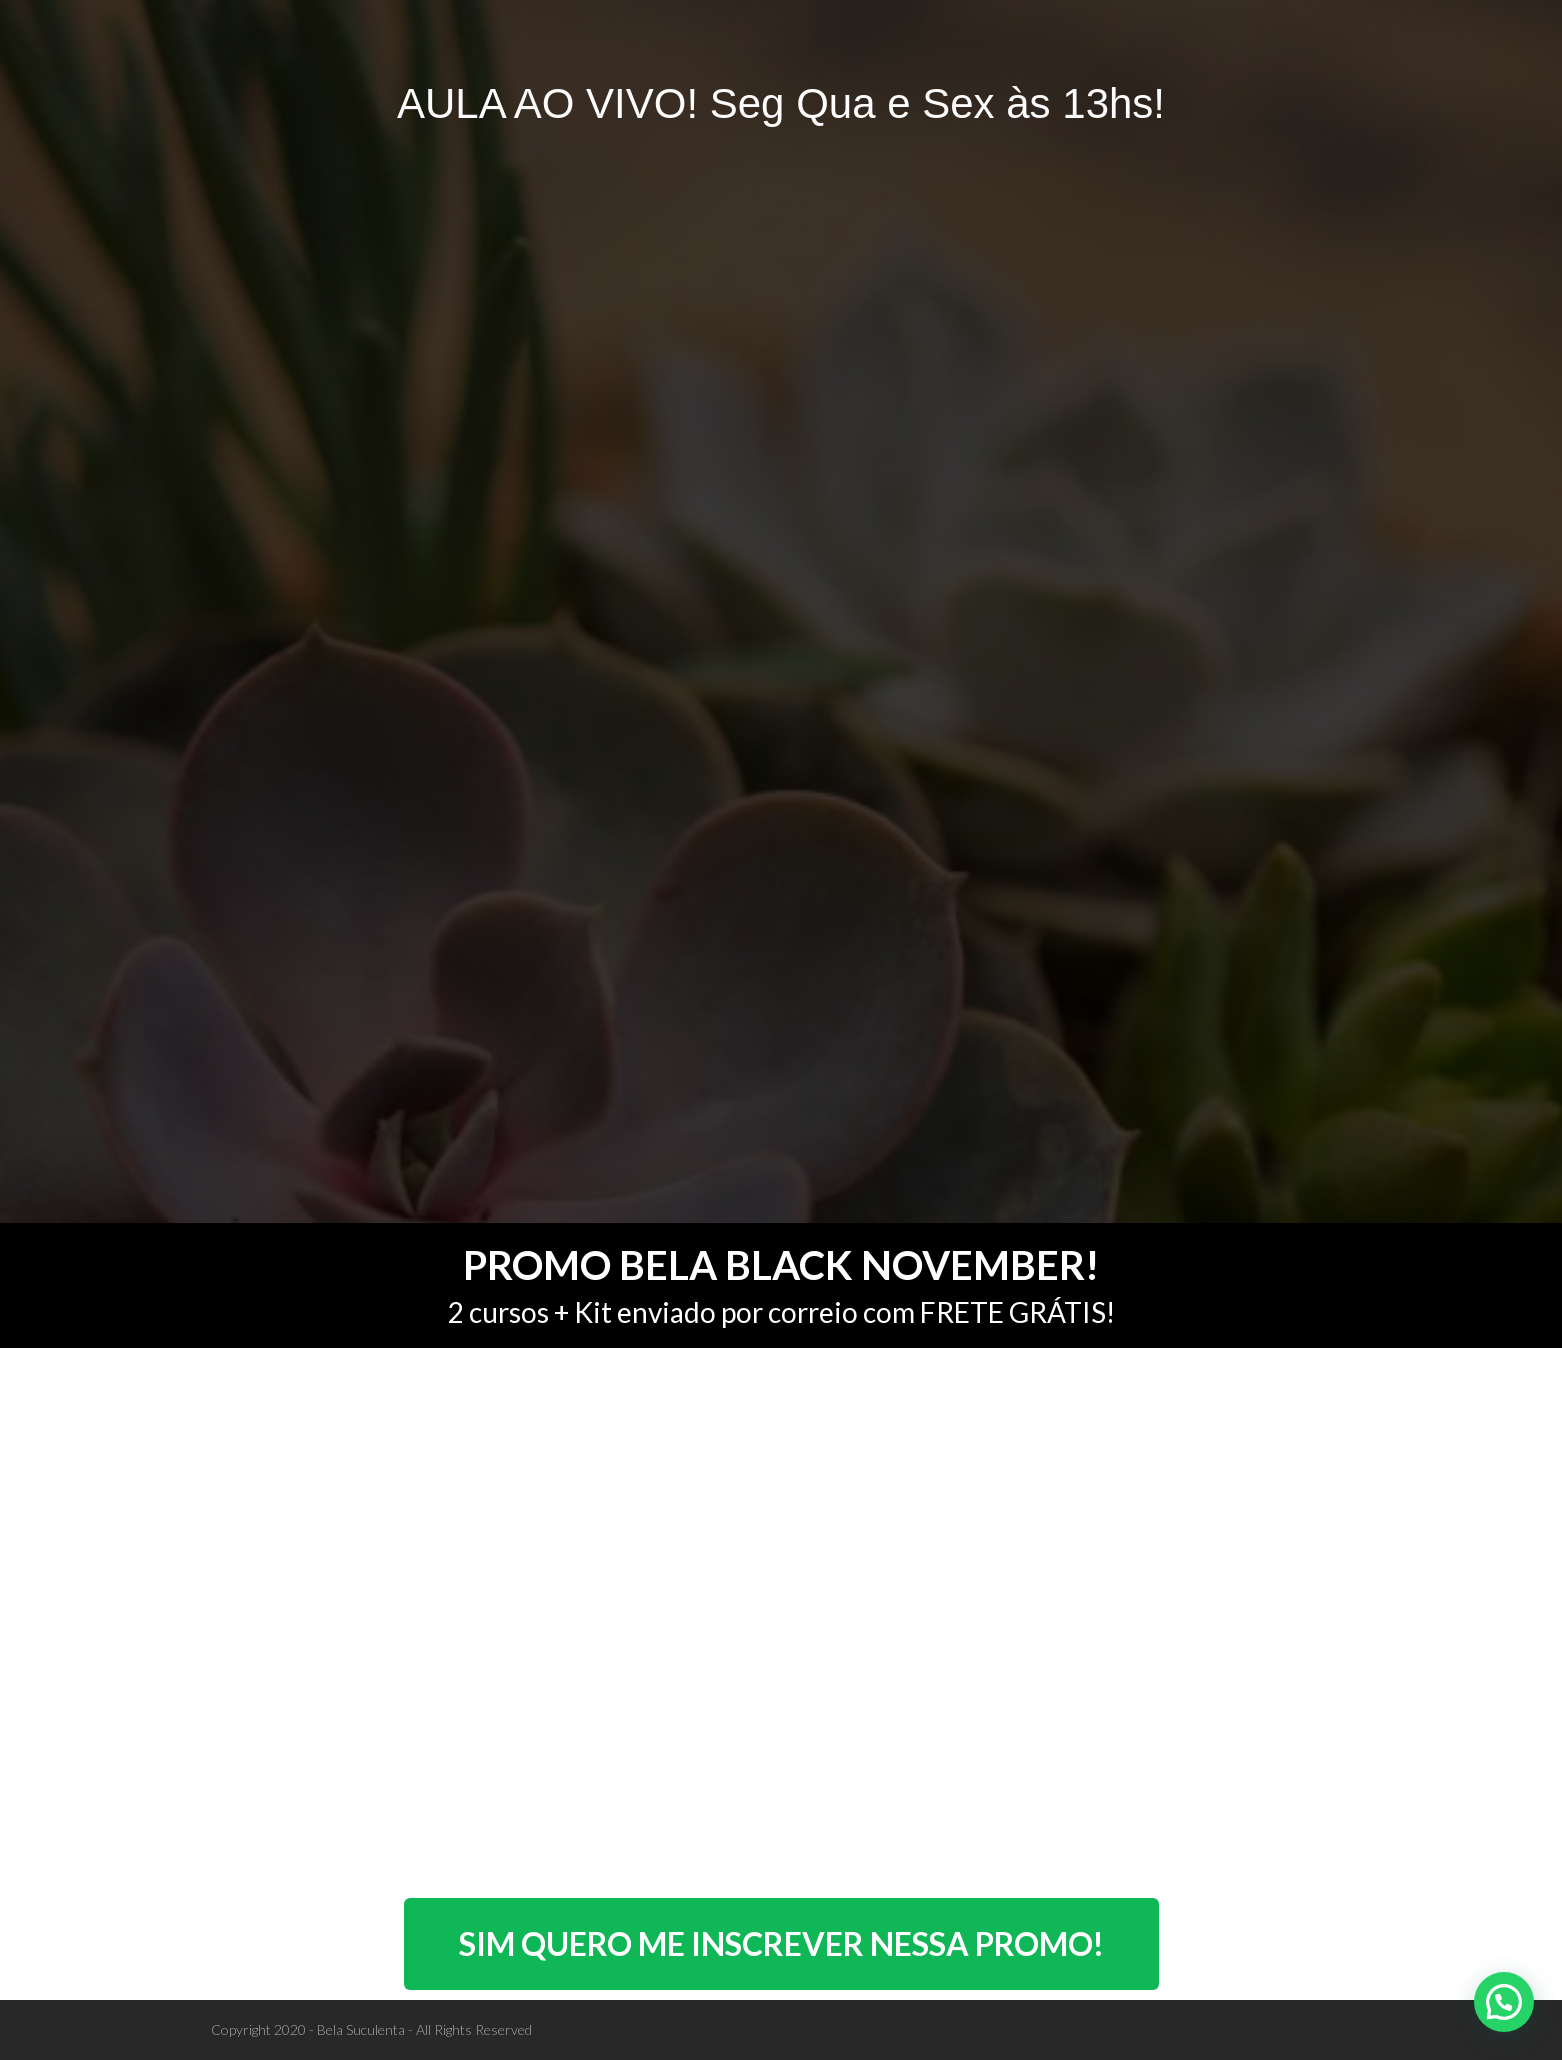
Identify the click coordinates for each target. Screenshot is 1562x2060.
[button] (1504, 2002)
